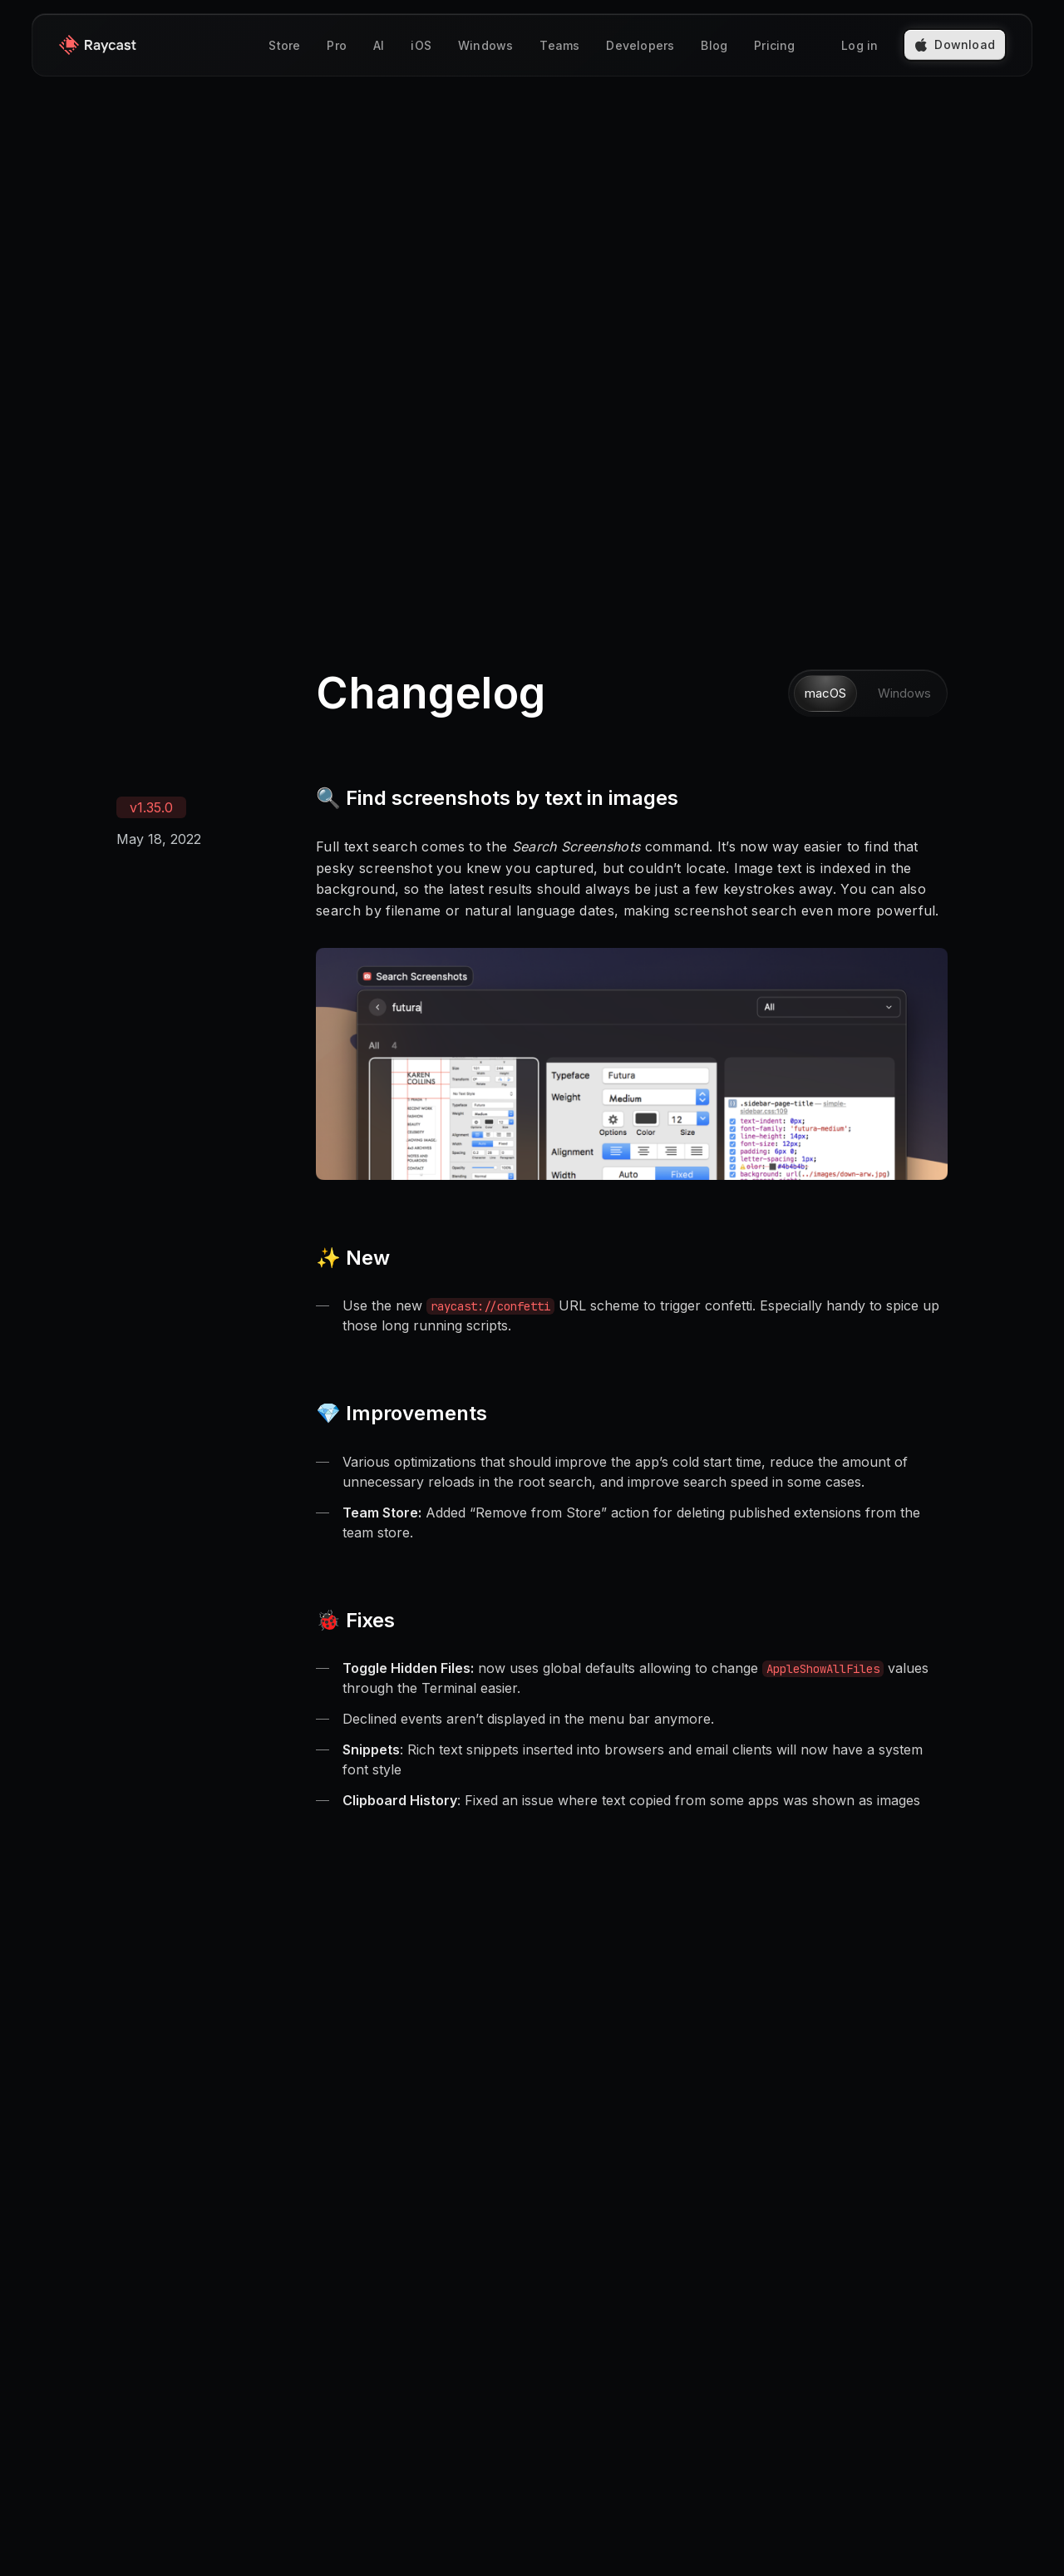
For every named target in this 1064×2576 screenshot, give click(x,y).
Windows (485, 45)
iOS (421, 45)
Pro (337, 45)
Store (284, 45)
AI (378, 45)
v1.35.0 (151, 807)
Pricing (774, 45)
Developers (640, 45)
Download (954, 44)
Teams (559, 45)
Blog (714, 45)
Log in (859, 45)
